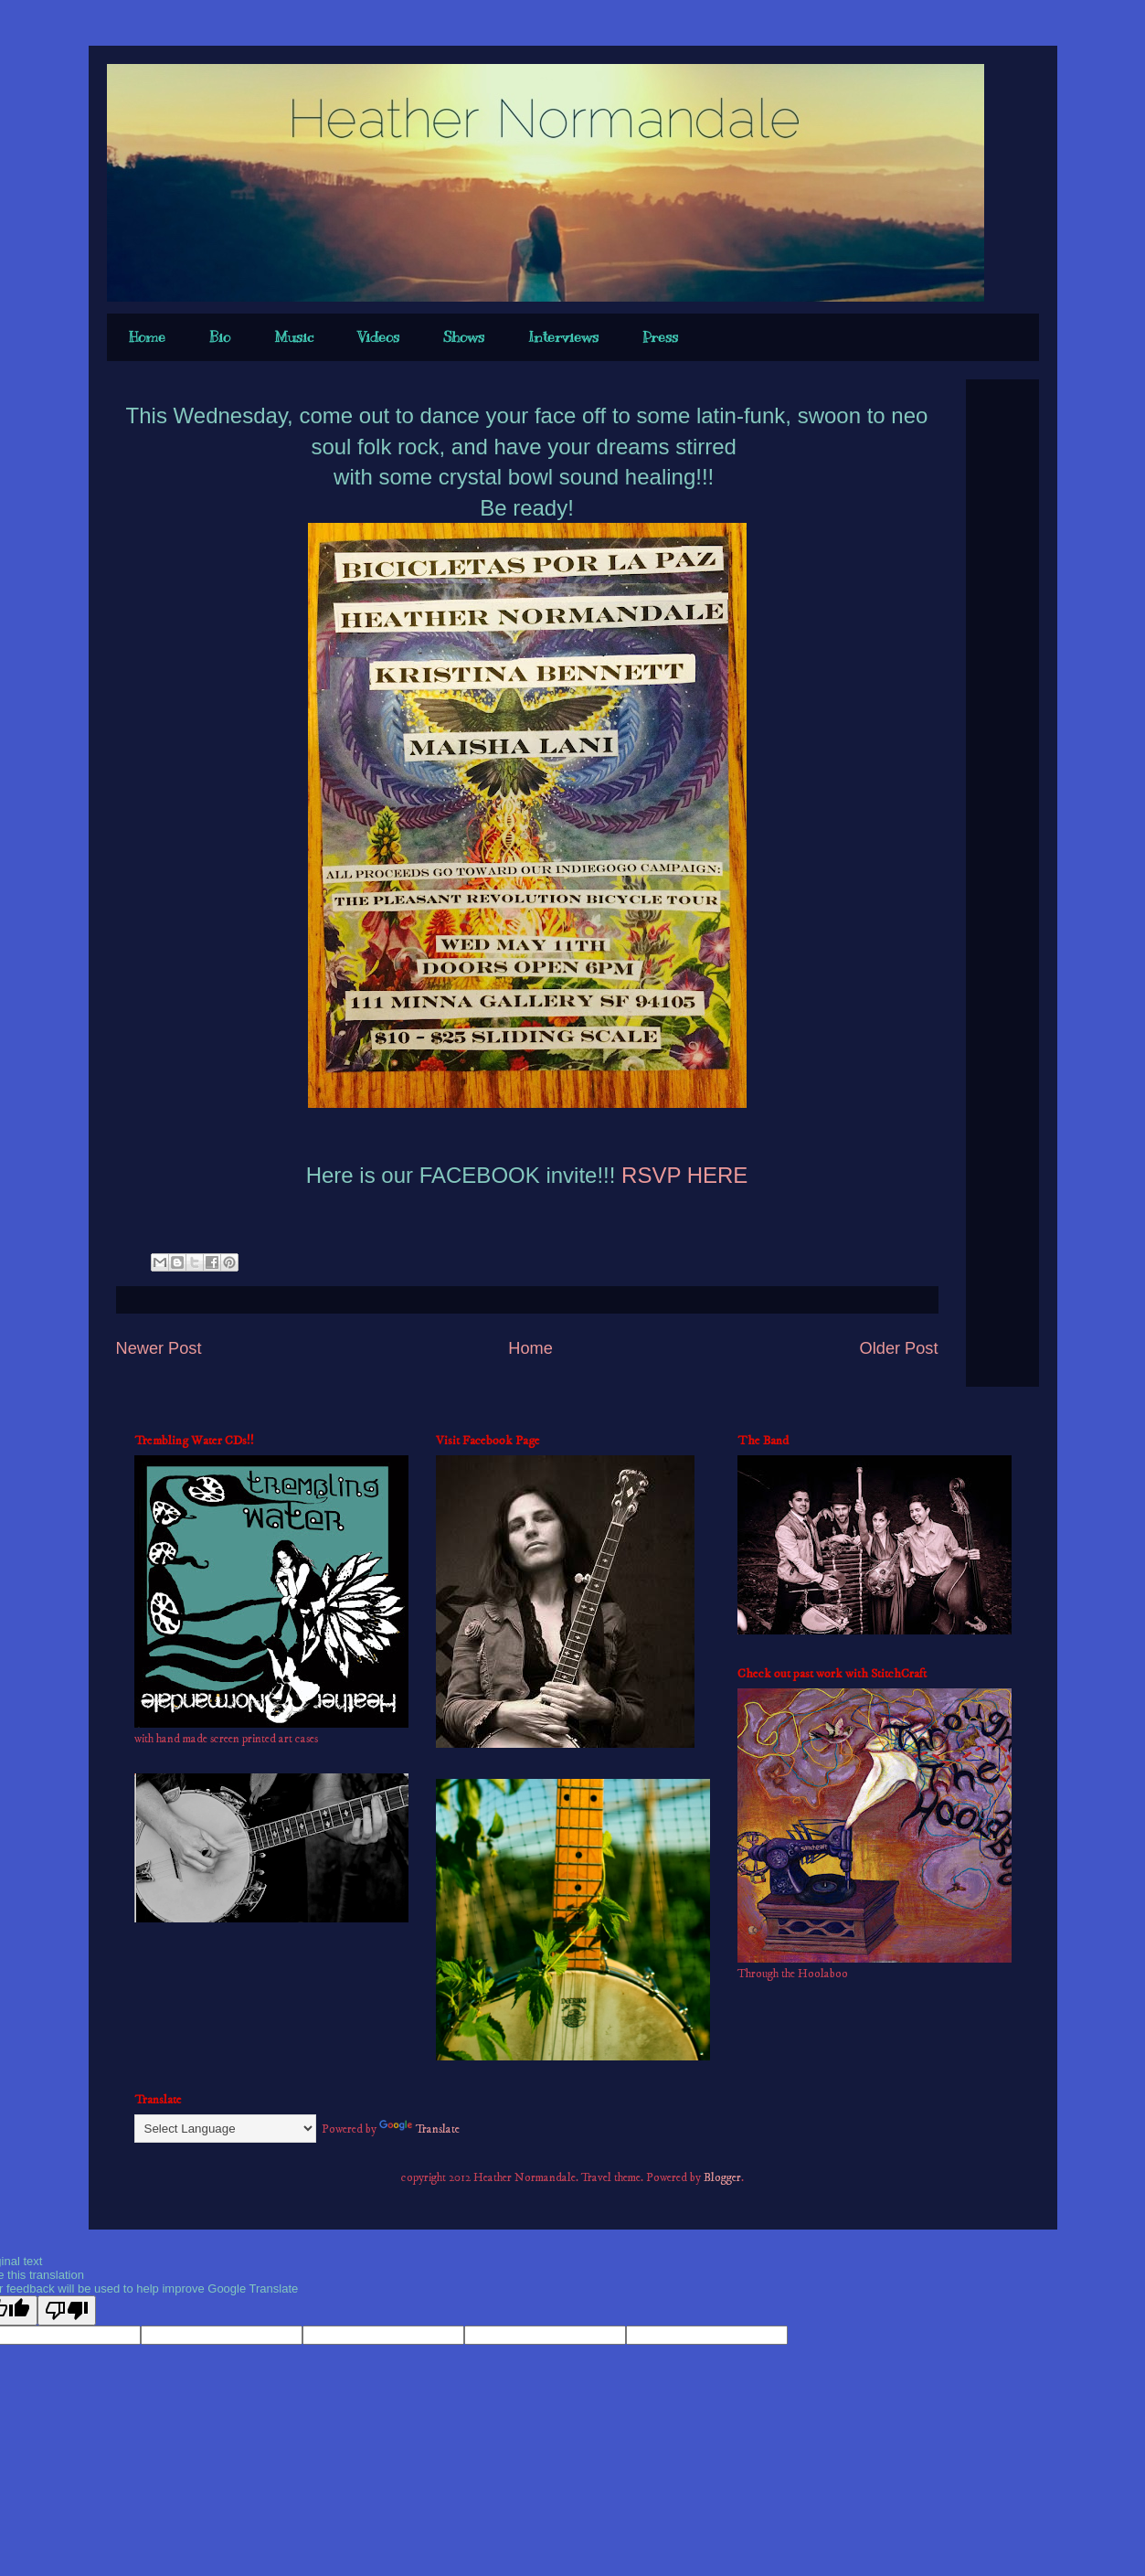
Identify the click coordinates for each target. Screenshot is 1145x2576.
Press (660, 337)
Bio (219, 337)
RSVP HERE (681, 1175)
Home (147, 337)
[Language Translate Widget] (225, 2128)
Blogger (722, 2177)
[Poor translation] (66, 2310)
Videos (378, 337)
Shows (463, 337)
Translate (419, 2129)
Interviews (563, 337)
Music (293, 337)
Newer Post (159, 1348)
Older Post (899, 1348)
